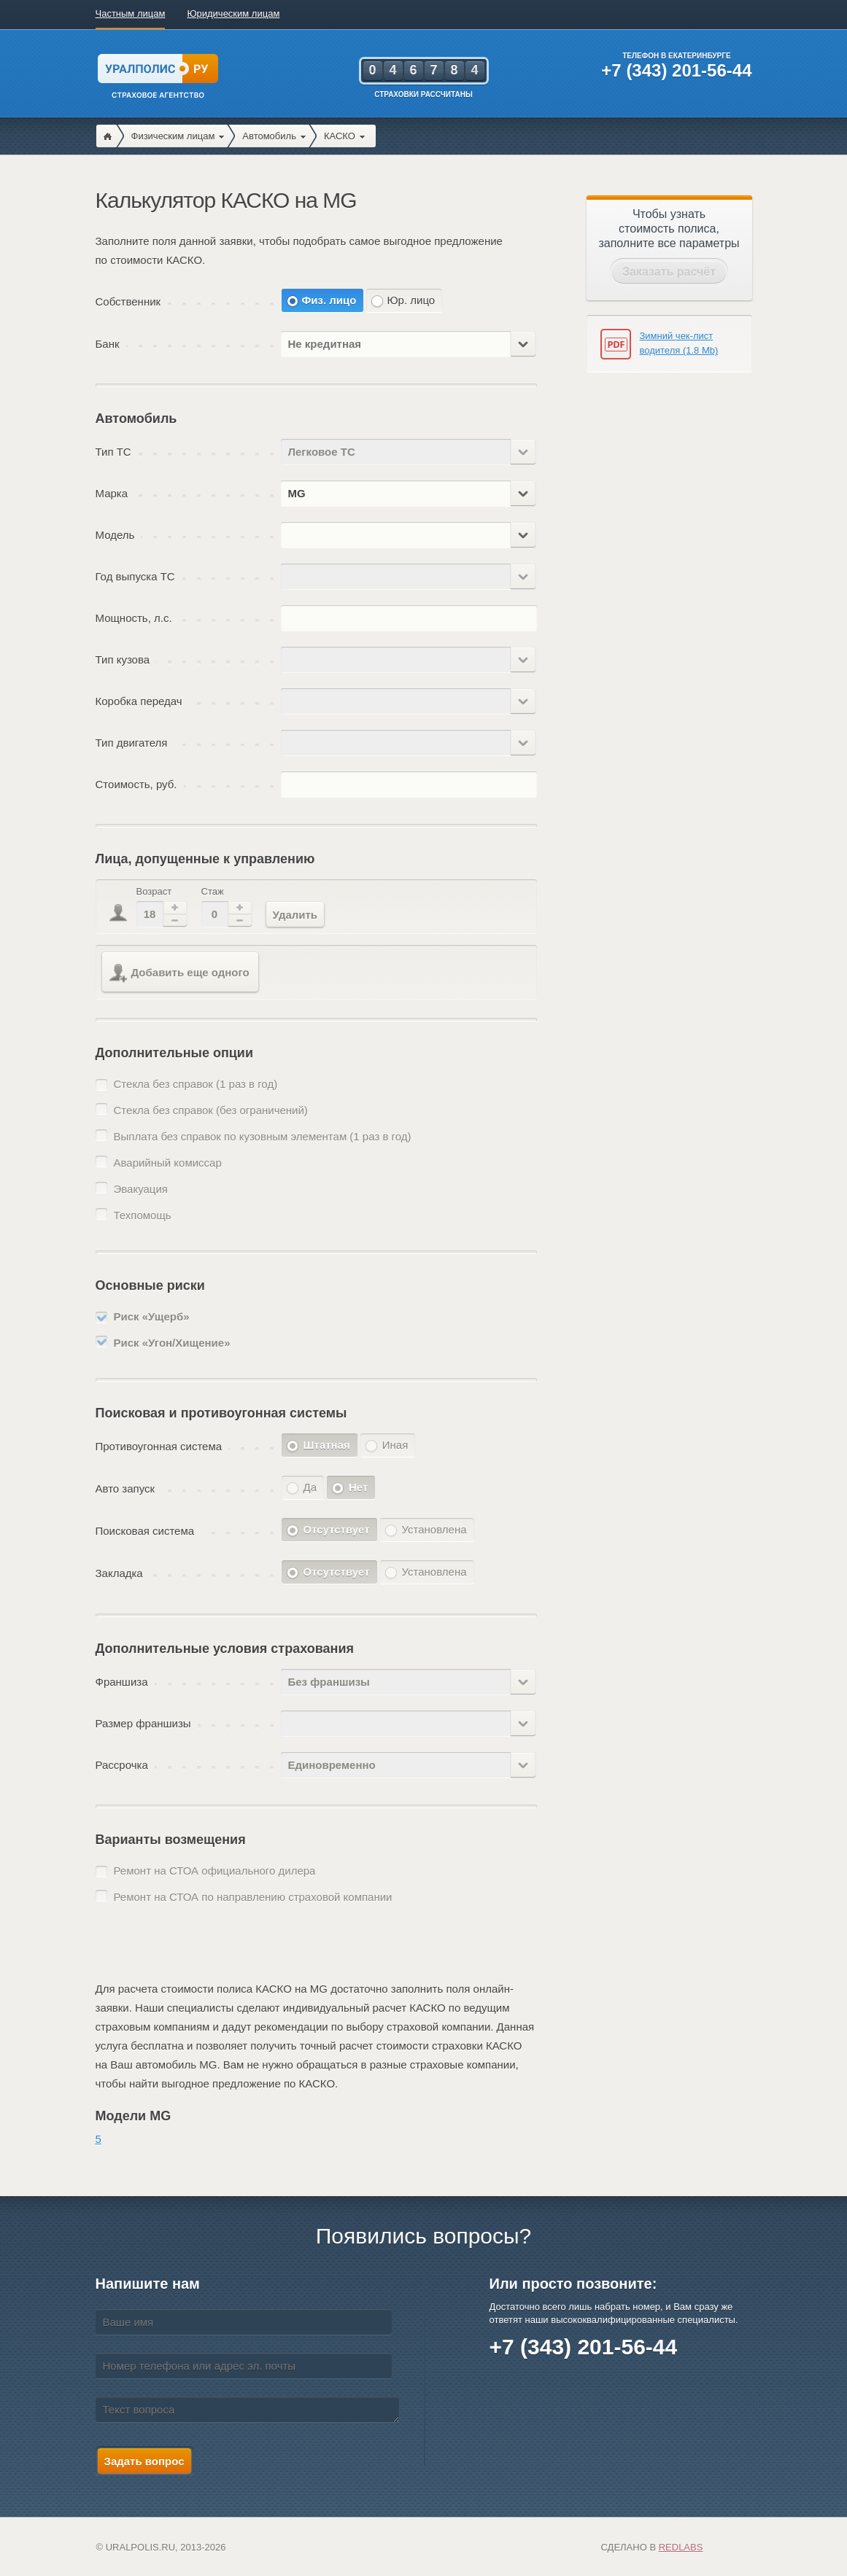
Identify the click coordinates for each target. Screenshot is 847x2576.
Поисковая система (145, 1531)
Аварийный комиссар (168, 1162)
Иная (395, 1445)
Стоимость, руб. (136, 784)
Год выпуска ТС (135, 576)
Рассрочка (122, 1765)
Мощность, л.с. (134, 618)
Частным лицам (131, 13)
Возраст (154, 891)
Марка (112, 493)
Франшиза (122, 1682)
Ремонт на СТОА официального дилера (215, 1870)
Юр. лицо (411, 300)
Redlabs (681, 2547)
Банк (108, 344)
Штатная (326, 1445)
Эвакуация (141, 1189)
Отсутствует (336, 1529)
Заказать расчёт (669, 271)
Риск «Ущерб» (152, 1316)
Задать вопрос (144, 2461)
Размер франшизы (143, 1723)
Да (310, 1487)
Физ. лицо (329, 300)
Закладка (119, 1573)
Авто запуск (125, 1488)
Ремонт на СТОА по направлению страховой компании (253, 1897)
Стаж (212, 891)
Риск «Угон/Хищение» (172, 1342)
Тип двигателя (132, 742)
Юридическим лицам (233, 13)
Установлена (434, 1529)
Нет (358, 1487)
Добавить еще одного (179, 973)
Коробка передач (139, 701)
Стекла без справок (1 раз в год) (196, 1084)
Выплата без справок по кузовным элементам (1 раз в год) (262, 1136)
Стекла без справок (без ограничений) (211, 1110)
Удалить (295, 914)
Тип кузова (123, 659)
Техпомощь (142, 1215)
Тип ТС (113, 451)
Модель (115, 535)
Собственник (128, 301)
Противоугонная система (159, 1446)
